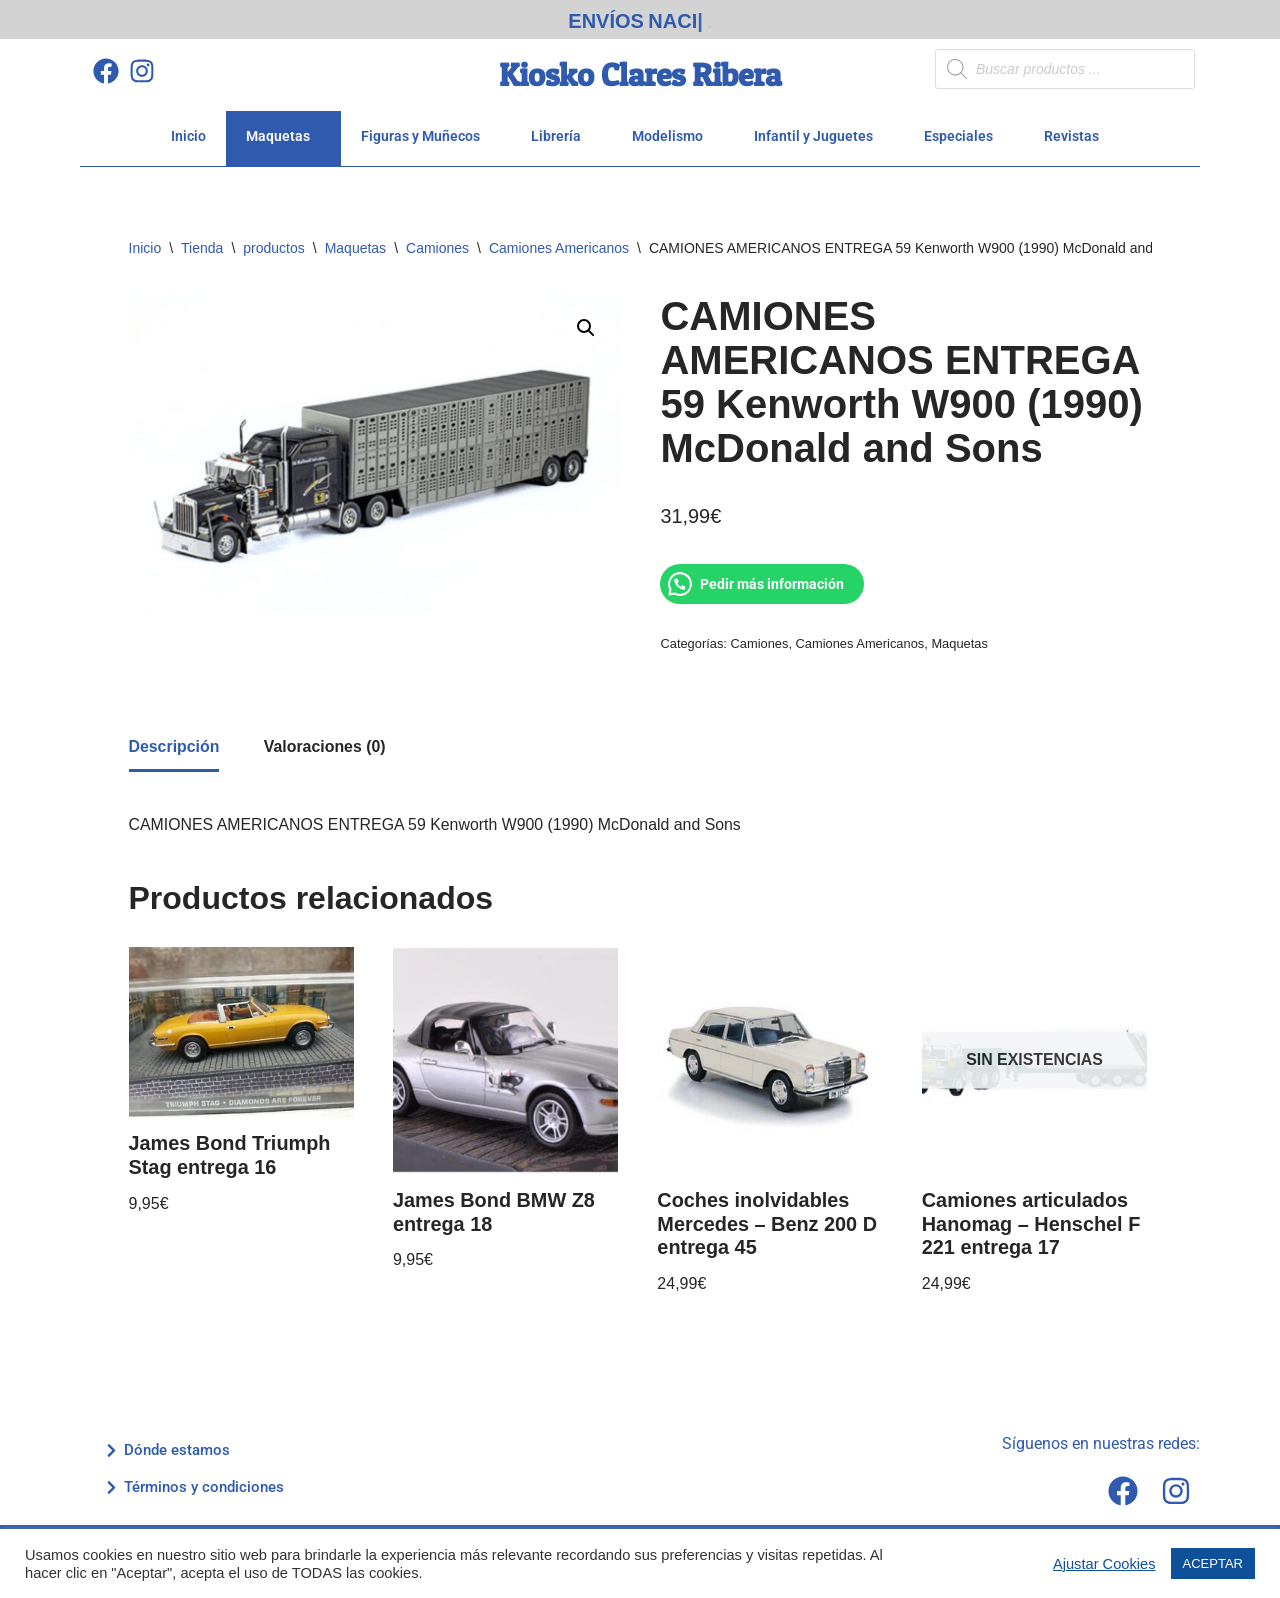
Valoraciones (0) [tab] (326, 741)
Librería (561, 129)
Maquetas (283, 129)
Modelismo (673, 129)
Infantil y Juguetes (819, 129)
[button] (586, 322)
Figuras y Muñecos (426, 129)
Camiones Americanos (559, 241)
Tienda (202, 241)
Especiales (964, 129)
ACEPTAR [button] (1213, 1563)
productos (273, 241)
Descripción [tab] (175, 741)
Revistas (1077, 129)
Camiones (437, 241)
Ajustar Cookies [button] (1104, 1564)
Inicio (188, 129)
